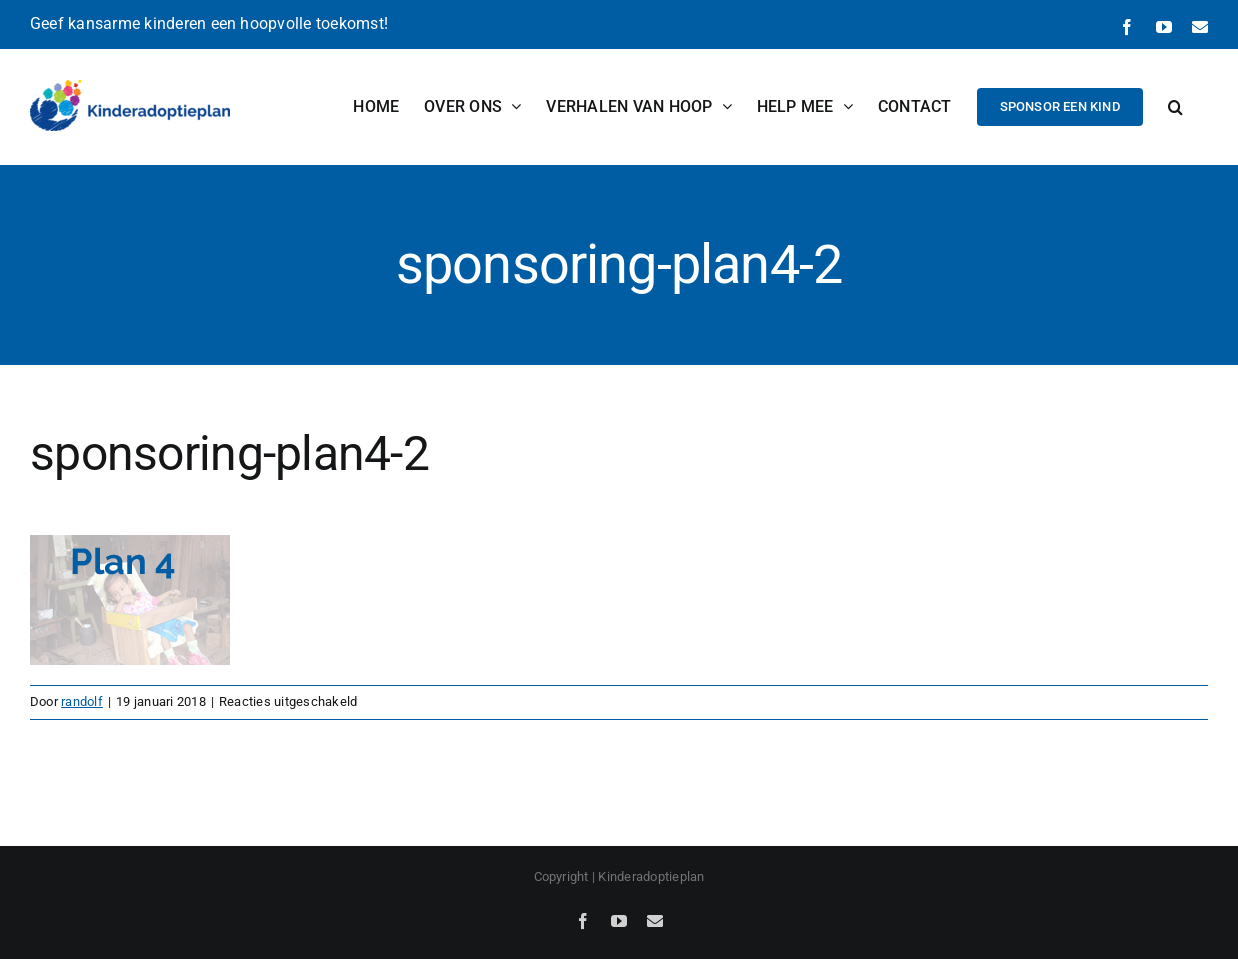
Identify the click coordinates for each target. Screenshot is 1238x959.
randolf (82, 701)
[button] (1175, 106)
